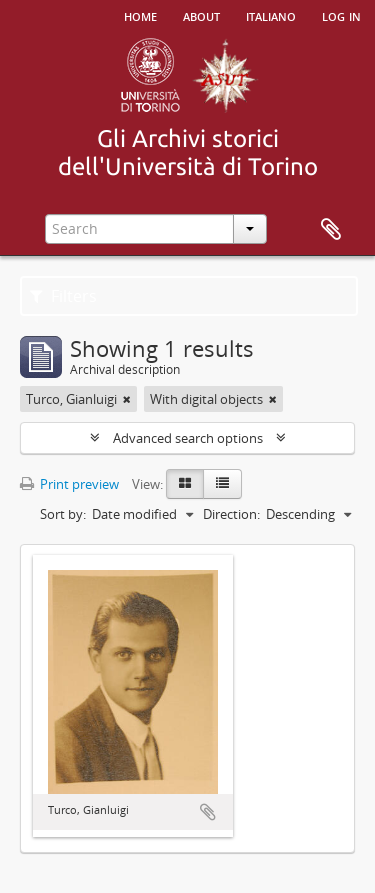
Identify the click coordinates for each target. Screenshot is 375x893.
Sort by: (63, 514)
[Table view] (222, 484)
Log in (341, 15)
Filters (63, 296)
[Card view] (185, 484)
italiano (271, 15)
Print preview (69, 484)
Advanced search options (188, 438)
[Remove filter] (127, 399)
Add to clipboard (208, 812)
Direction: (231, 514)
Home (140, 15)
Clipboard (331, 230)
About (201, 15)
